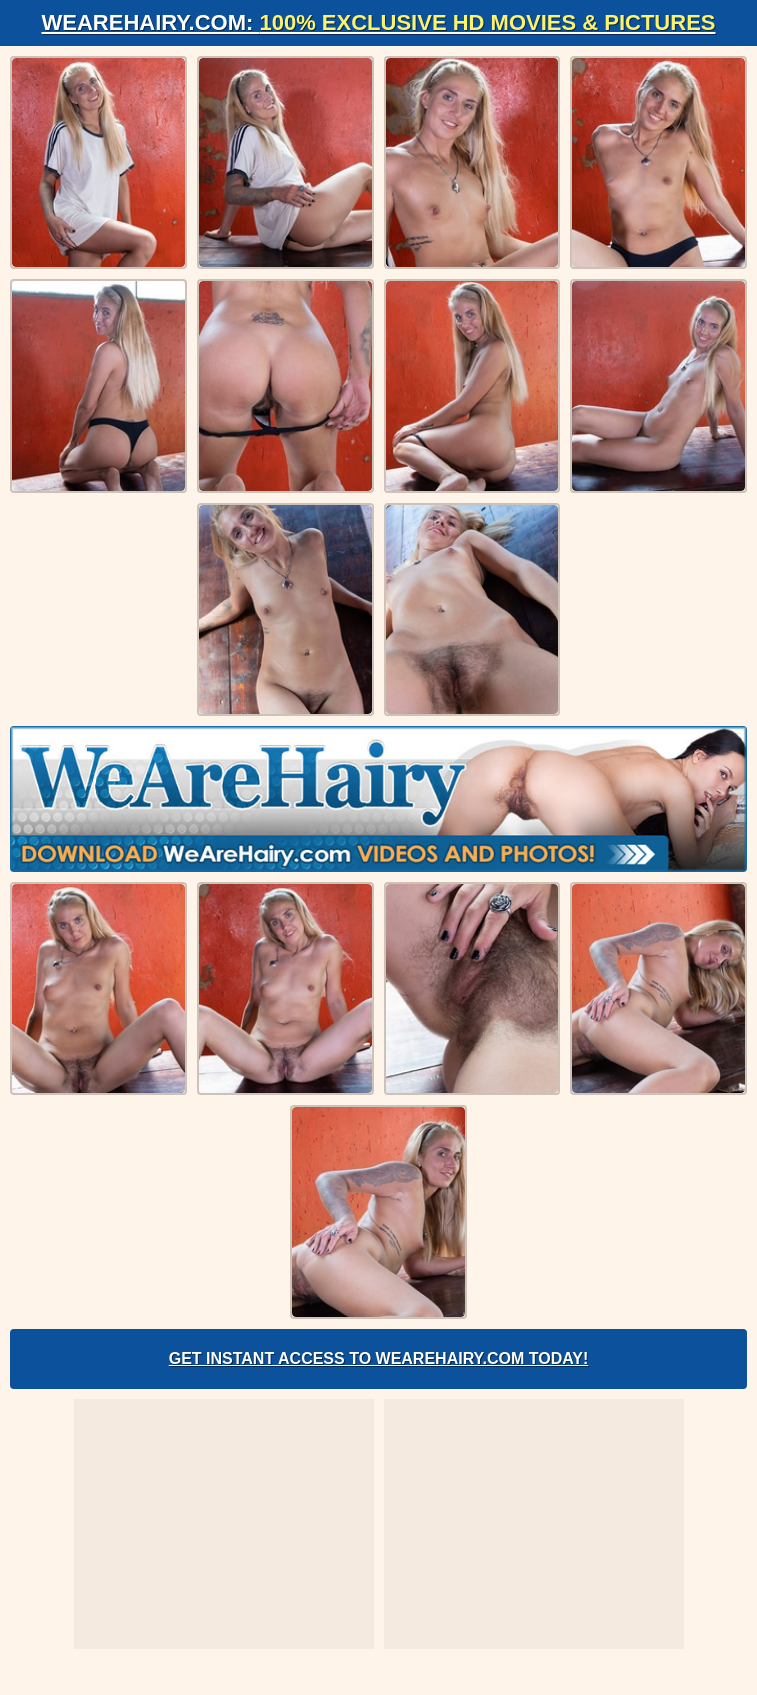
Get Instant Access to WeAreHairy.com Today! (379, 1358)
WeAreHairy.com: (379, 22)
